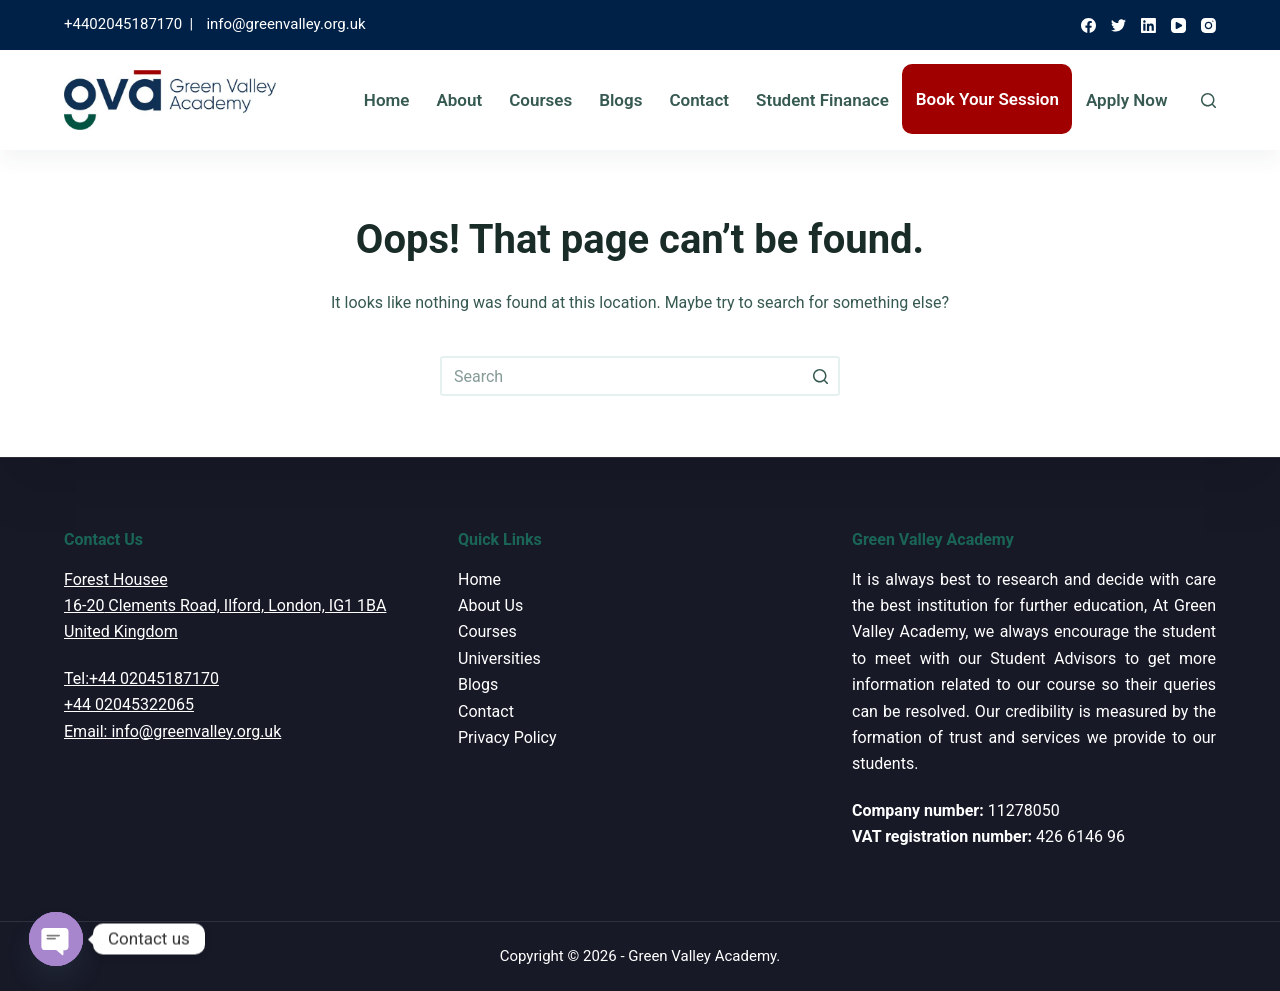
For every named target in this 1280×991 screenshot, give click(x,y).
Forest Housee (116, 579)
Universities (499, 658)
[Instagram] (1208, 25)
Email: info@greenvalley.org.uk (172, 731)
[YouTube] (1178, 25)
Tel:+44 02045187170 (141, 678)
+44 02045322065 (129, 704)
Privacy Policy (507, 737)
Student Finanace (822, 100)
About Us (490, 605)
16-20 (84, 605)
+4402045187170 (123, 24)
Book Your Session (987, 99)
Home (387, 100)
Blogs (620, 100)
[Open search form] (1208, 100)
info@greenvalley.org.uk (285, 24)
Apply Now (1127, 100)
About (459, 100)
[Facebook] (1088, 25)
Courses (540, 100)
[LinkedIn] (1148, 25)
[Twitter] (1118, 25)
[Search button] (820, 376)
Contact (699, 100)
